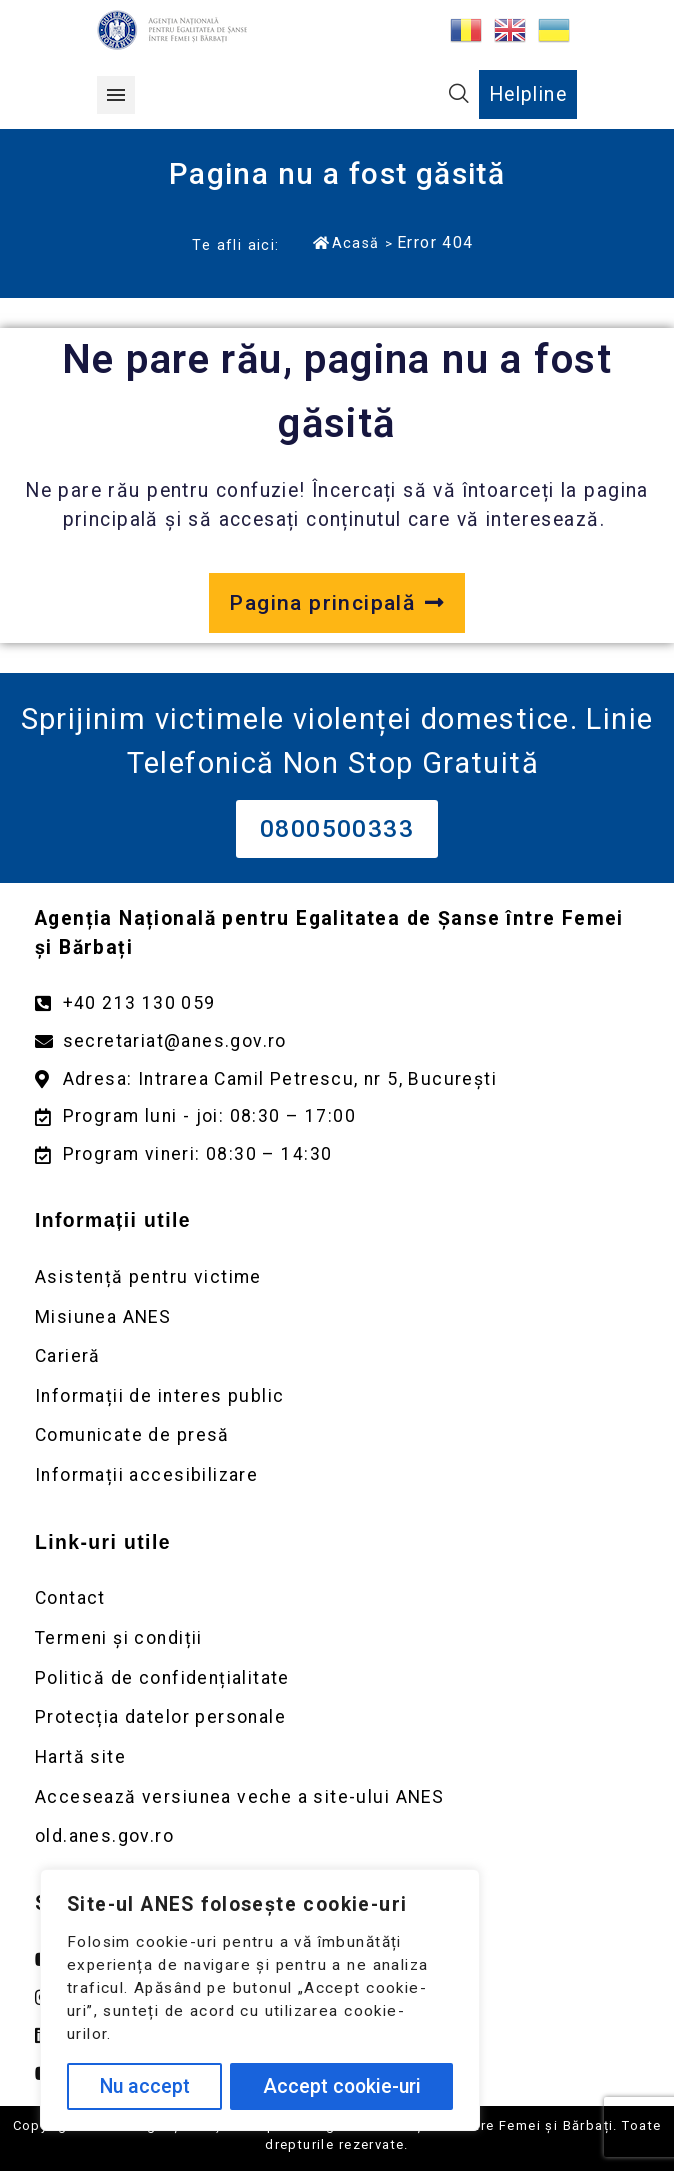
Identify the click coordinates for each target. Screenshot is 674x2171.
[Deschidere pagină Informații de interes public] (337, 1396)
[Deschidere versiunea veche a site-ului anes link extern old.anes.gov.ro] (337, 1836)
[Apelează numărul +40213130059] (337, 1003)
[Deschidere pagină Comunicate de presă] (337, 1435)
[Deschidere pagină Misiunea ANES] (337, 1317)
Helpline (528, 94)
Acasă (346, 243)
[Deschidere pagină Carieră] (337, 1356)
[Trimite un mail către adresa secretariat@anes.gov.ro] (337, 1041)
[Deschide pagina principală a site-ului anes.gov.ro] (336, 603)
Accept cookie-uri (342, 2086)
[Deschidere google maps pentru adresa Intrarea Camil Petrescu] (337, 1079)
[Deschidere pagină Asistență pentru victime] (337, 1277)
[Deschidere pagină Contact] (337, 1598)
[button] (116, 95)
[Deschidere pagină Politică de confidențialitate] (337, 1678)
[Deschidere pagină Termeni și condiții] (337, 1638)
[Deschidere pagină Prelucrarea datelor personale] (337, 1717)
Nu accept (145, 2086)
